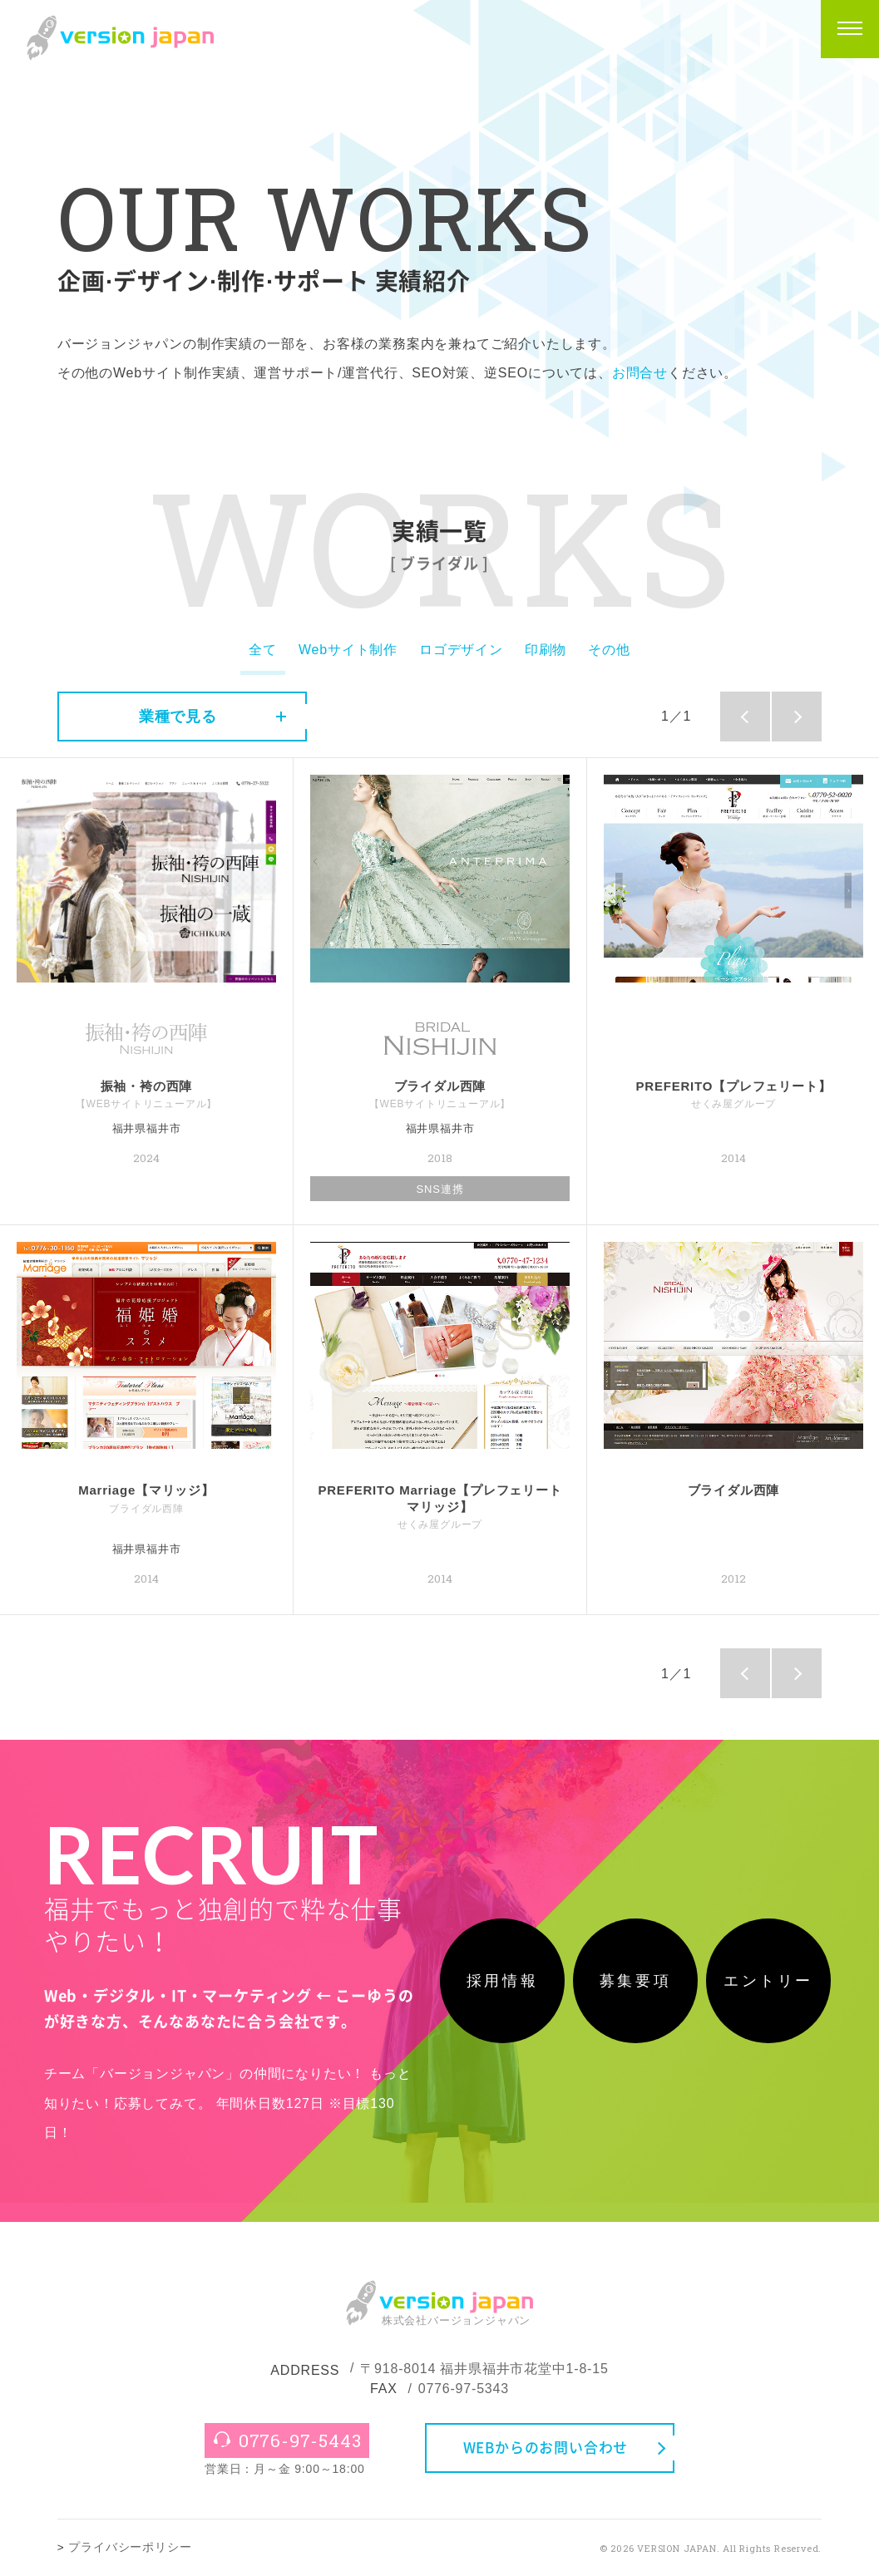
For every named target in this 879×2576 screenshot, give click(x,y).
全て (263, 650)
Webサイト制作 (348, 650)
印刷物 (545, 650)
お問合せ (640, 373)
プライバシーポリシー (129, 2547)
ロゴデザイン (461, 650)
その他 (609, 650)
